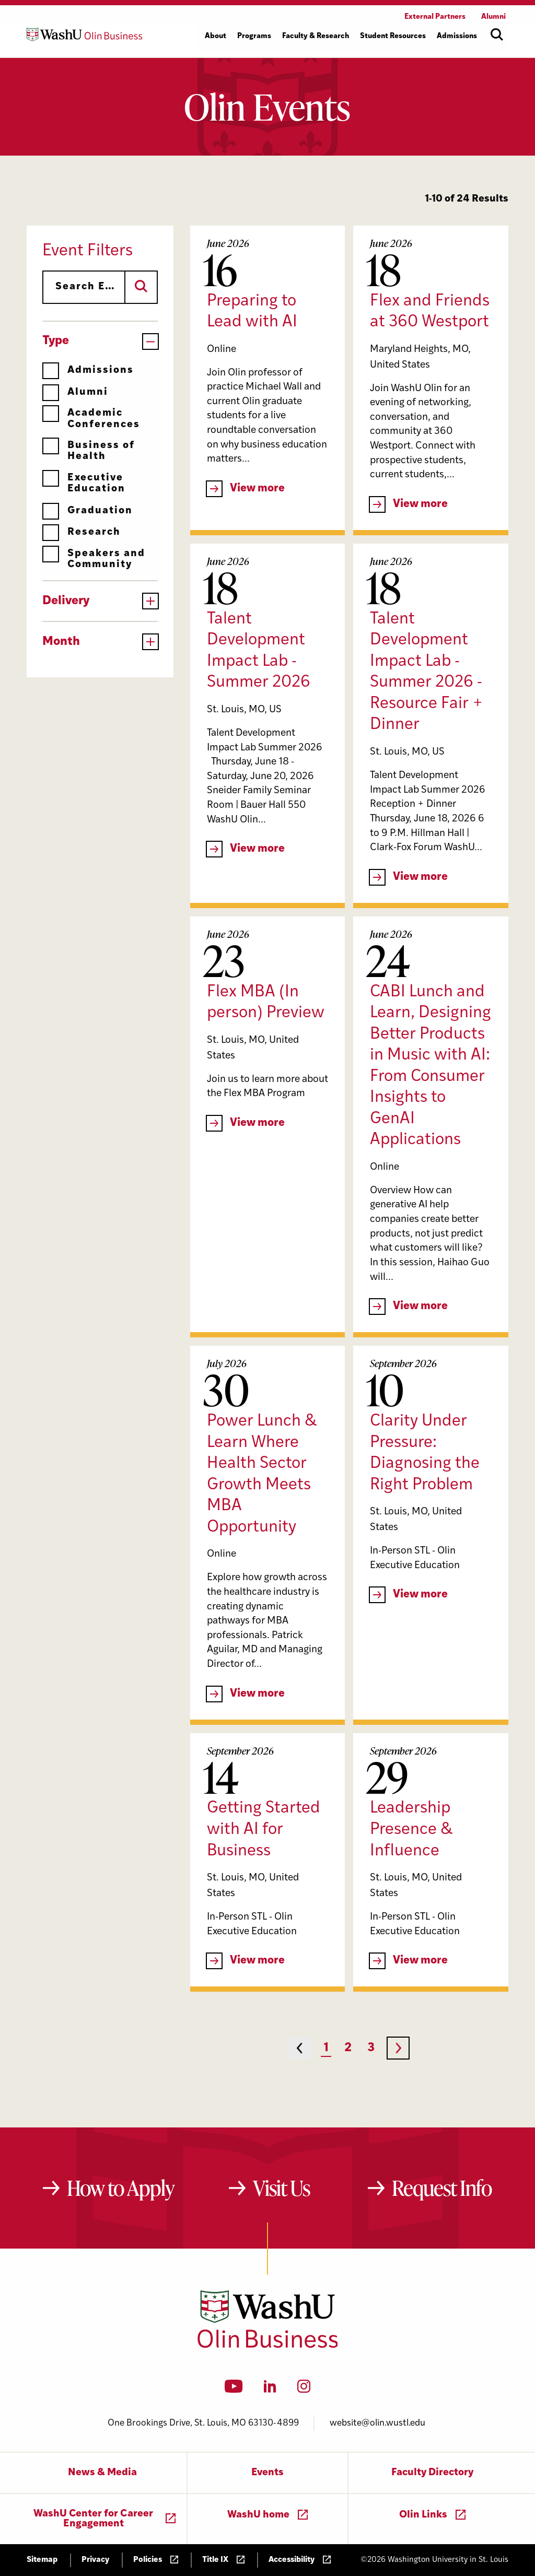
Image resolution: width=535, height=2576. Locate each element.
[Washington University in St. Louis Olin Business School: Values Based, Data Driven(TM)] (267, 2346)
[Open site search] (496, 34)
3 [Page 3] (371, 2048)
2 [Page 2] (348, 2048)
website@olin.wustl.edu (377, 2423)
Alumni (75, 392)
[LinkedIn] (270, 2389)
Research (81, 532)
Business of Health (88, 451)
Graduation (87, 510)
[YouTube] (234, 2389)
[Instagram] (303, 2389)
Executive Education (83, 483)
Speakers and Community (93, 559)
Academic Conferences (91, 418)
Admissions (88, 370)
